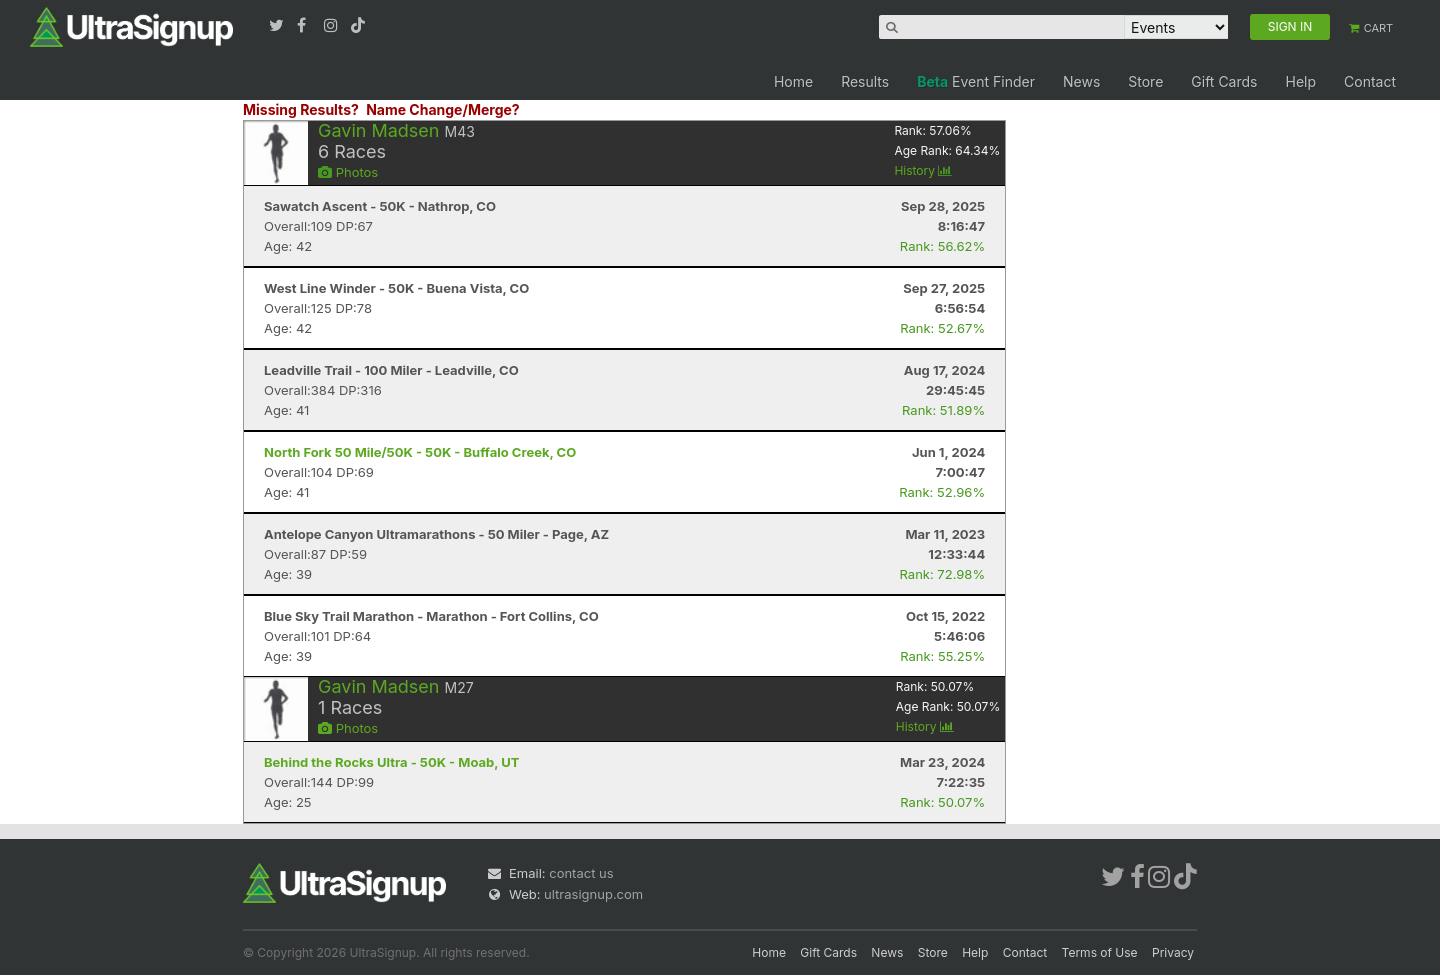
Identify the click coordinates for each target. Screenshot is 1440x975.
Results (865, 81)
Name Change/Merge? (443, 109)
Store (1145, 81)
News (1081, 81)
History (923, 170)
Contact (1370, 81)
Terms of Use (1100, 952)
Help (1300, 81)
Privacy (1173, 952)
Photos (348, 172)
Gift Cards (1224, 81)
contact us (581, 873)
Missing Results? (301, 109)
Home (793, 81)
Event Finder (976, 81)
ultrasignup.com (593, 894)
